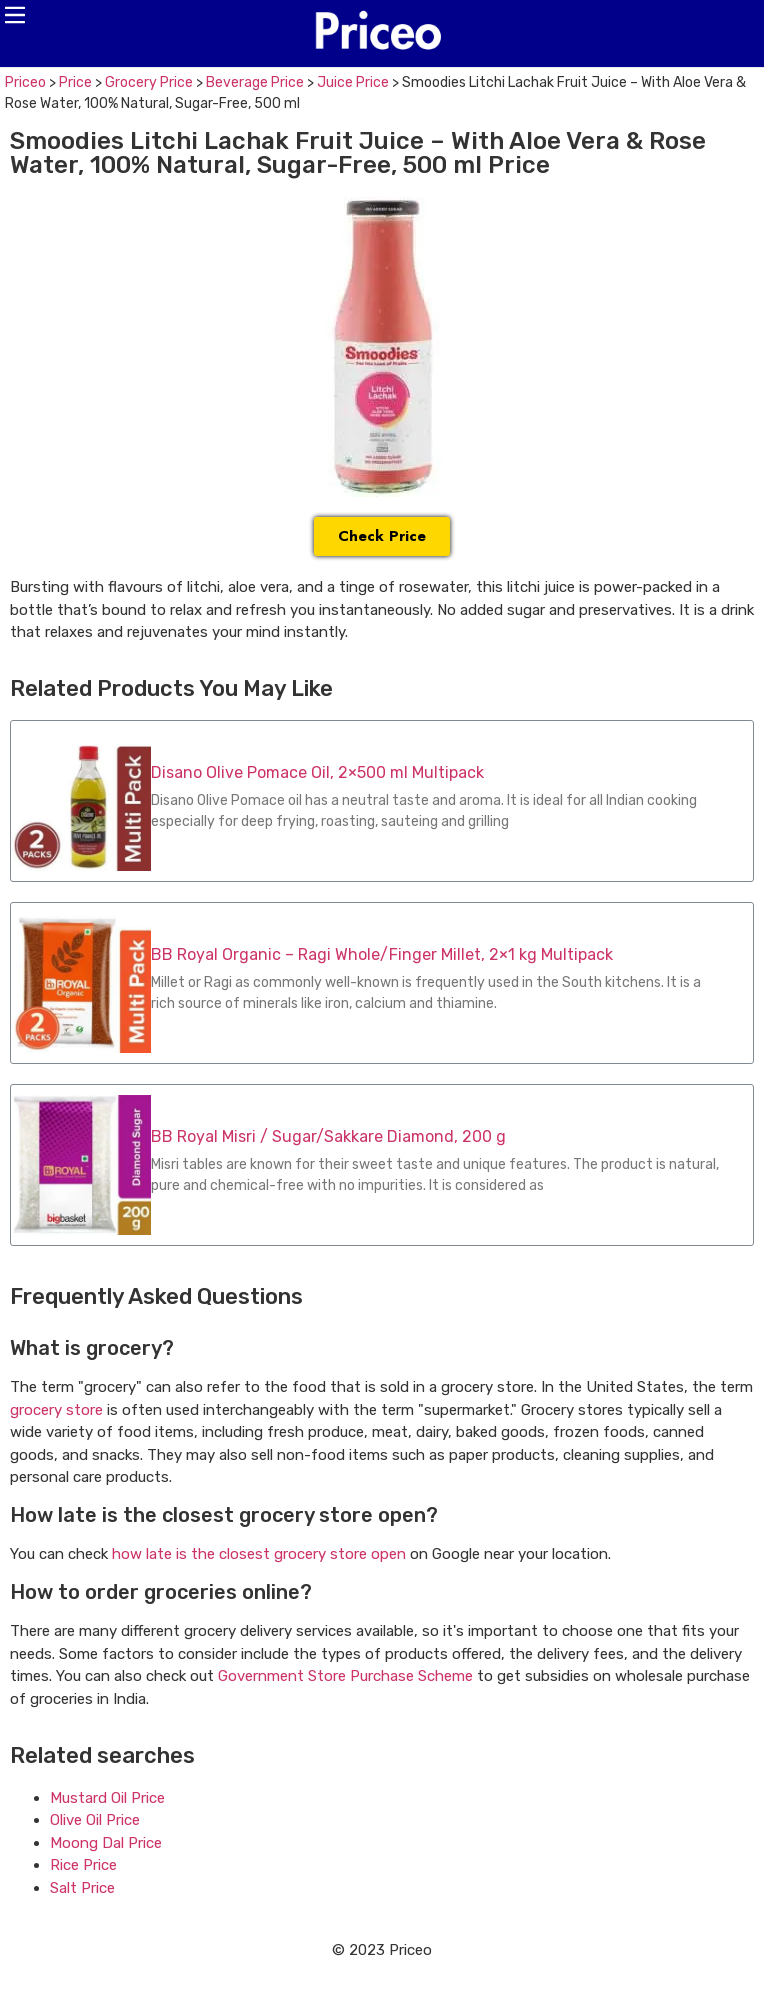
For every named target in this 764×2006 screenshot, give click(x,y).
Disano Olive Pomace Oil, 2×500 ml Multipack (317, 772)
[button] (15, 15)
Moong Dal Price (106, 1843)
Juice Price (353, 82)
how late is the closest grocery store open (259, 1554)
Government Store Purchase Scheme (345, 1676)
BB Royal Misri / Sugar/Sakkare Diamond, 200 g (328, 1136)
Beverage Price (255, 82)
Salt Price (82, 1888)
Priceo (25, 82)
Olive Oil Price (95, 1820)
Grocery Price (149, 82)
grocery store (56, 1410)
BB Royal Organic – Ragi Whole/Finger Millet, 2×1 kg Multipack (382, 954)
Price (75, 82)
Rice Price (83, 1865)
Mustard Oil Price (107, 1798)
